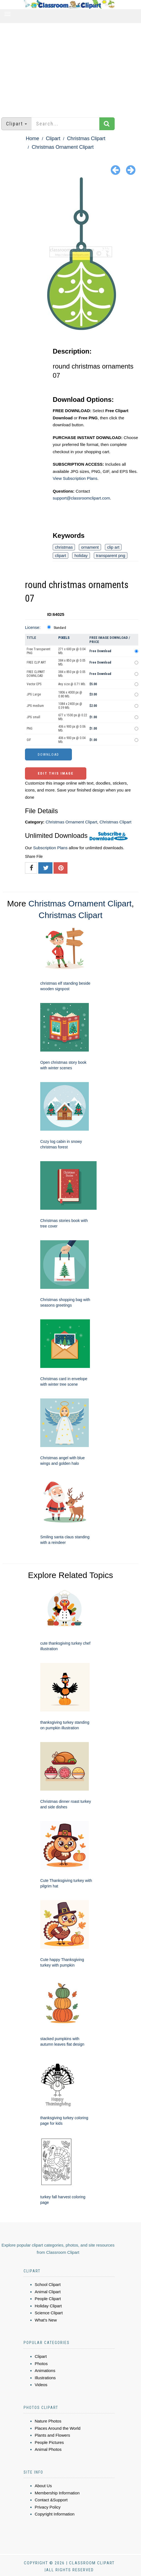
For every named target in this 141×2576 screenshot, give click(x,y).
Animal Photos (48, 2449)
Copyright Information (54, 2514)
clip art (113, 547)
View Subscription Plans (75, 478)
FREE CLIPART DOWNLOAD (36, 674)
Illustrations (45, 2377)
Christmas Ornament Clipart (63, 147)
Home (32, 138)
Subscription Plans (50, 847)
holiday (81, 555)
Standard (60, 628)
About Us (43, 2485)
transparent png (110, 555)
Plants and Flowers (52, 2435)
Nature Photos (48, 2421)
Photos (41, 2363)
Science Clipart (49, 2312)
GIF (29, 740)
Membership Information (57, 2493)
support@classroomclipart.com (81, 498)
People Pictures (49, 2442)
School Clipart (48, 2284)
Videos (41, 2384)
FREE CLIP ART (36, 662)
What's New (46, 2320)
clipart (60, 555)
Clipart (53, 138)
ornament (90, 547)
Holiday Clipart (48, 2305)
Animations (45, 2370)
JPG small (33, 717)
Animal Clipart (48, 2291)
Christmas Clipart (86, 138)
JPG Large (34, 694)
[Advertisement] (70, 67)
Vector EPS (34, 684)
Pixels (64, 638)
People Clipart (48, 2298)
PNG (29, 728)
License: (33, 627)
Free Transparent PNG (38, 651)
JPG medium (35, 706)
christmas (64, 547)
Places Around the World (57, 2428)
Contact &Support (51, 2499)
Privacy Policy (48, 2507)
